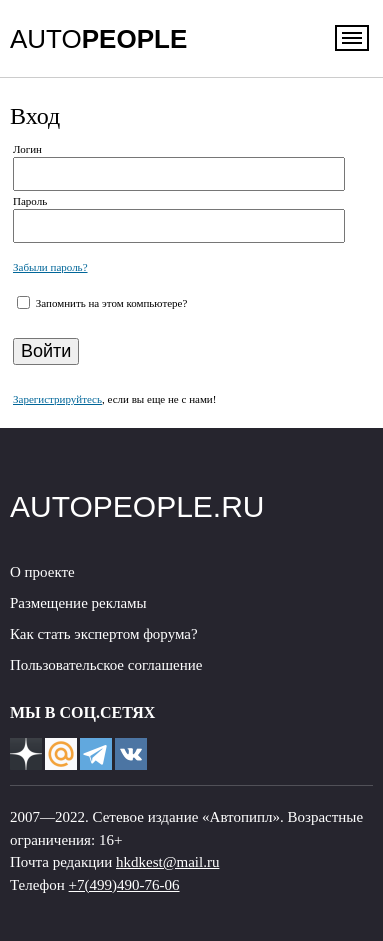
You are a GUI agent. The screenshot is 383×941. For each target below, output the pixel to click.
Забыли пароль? (50, 267)
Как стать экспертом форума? (104, 634)
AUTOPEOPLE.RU (137, 506)
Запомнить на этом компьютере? (110, 303)
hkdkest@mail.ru (167, 862)
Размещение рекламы (78, 603)
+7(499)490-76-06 (124, 885)
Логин (27, 149)
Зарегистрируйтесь (57, 399)
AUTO (98, 39)
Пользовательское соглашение (106, 665)
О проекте (42, 572)
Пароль (30, 201)
